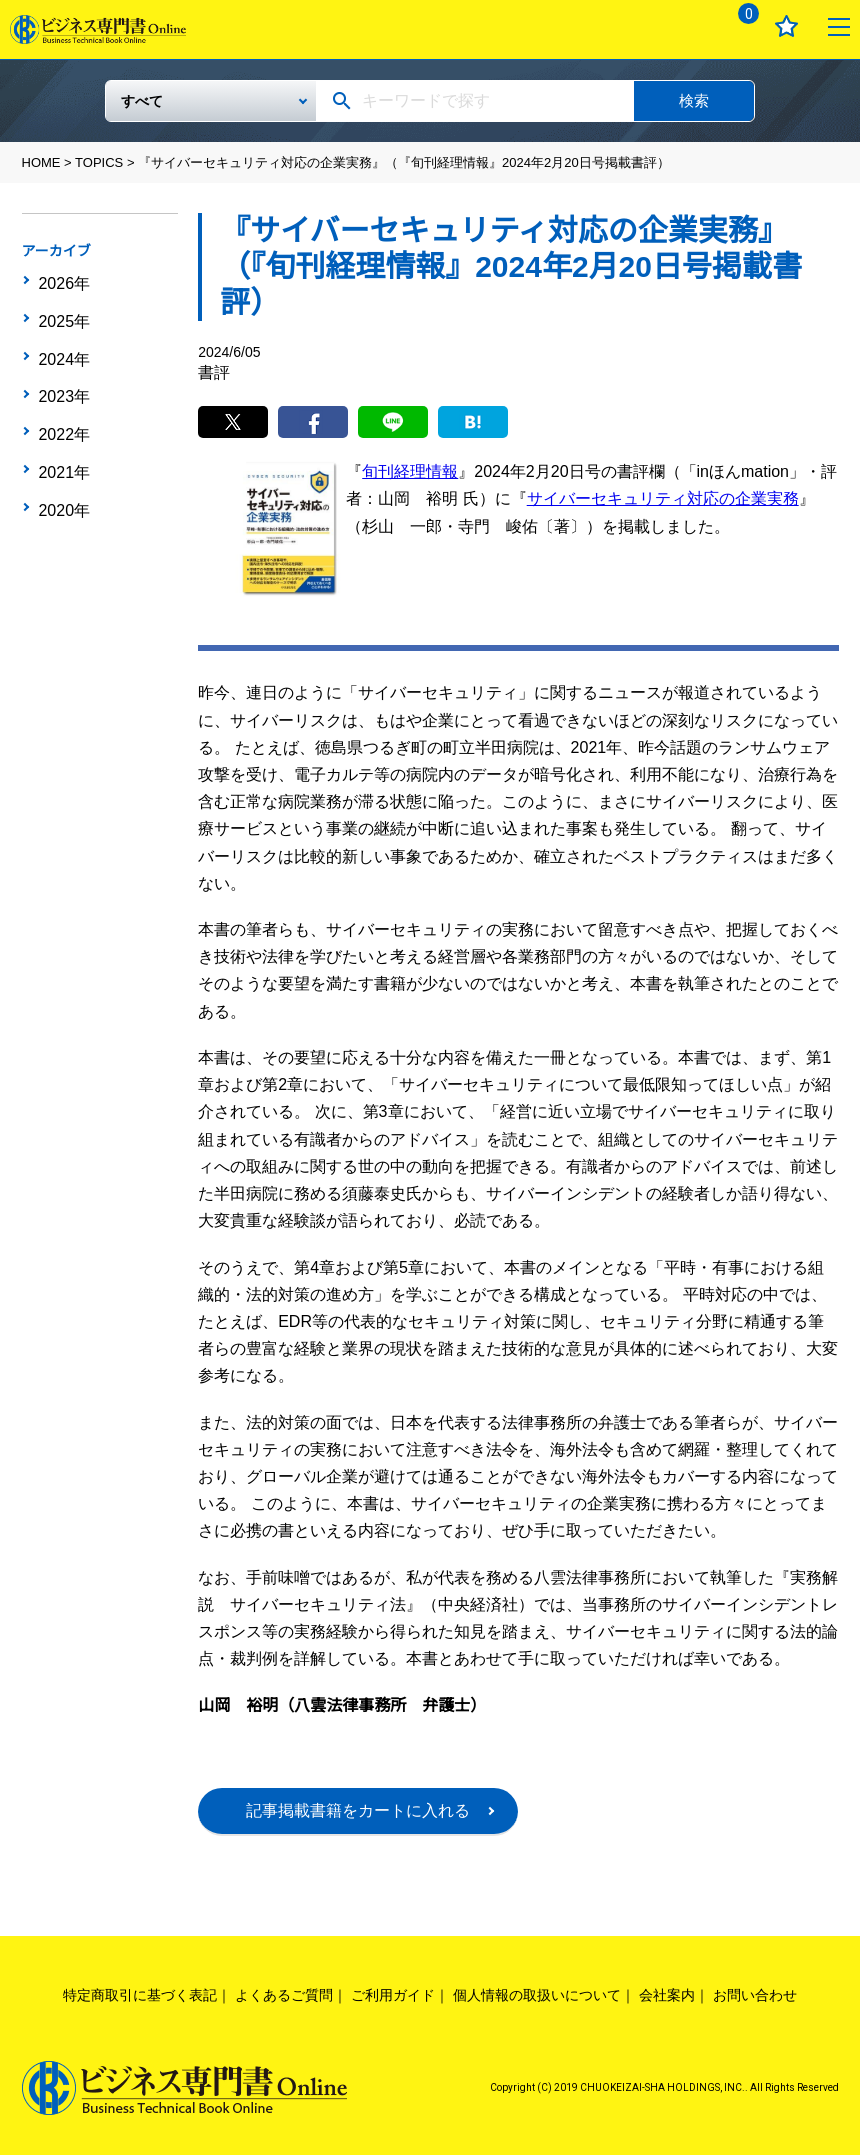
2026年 (63, 281)
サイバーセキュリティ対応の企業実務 (663, 498)
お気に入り (786, 26)
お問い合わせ (755, 1995)
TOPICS (99, 162)
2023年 (63, 374)
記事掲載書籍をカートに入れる (358, 1810)
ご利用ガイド (393, 1995)
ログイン (685, 26)
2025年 (63, 312)
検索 (694, 100)
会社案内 (667, 1995)
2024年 (63, 343)
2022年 (63, 405)
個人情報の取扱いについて (537, 1995)
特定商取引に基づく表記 (140, 1995)
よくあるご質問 (284, 1995)
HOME (41, 162)
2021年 (63, 436)
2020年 (63, 467)
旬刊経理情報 (410, 471)
